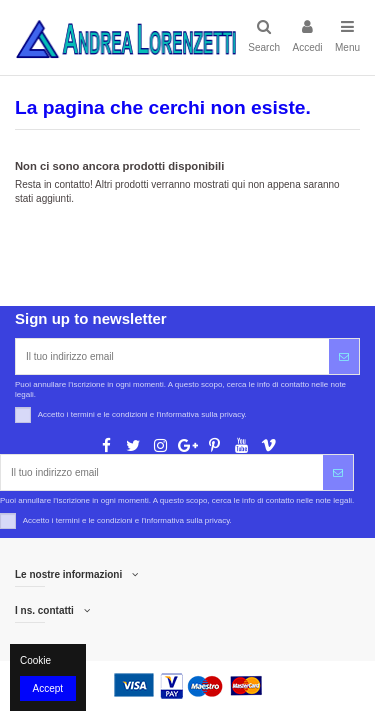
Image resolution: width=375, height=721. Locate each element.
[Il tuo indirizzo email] (172, 356)
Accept (48, 688)
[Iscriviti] (344, 356)
